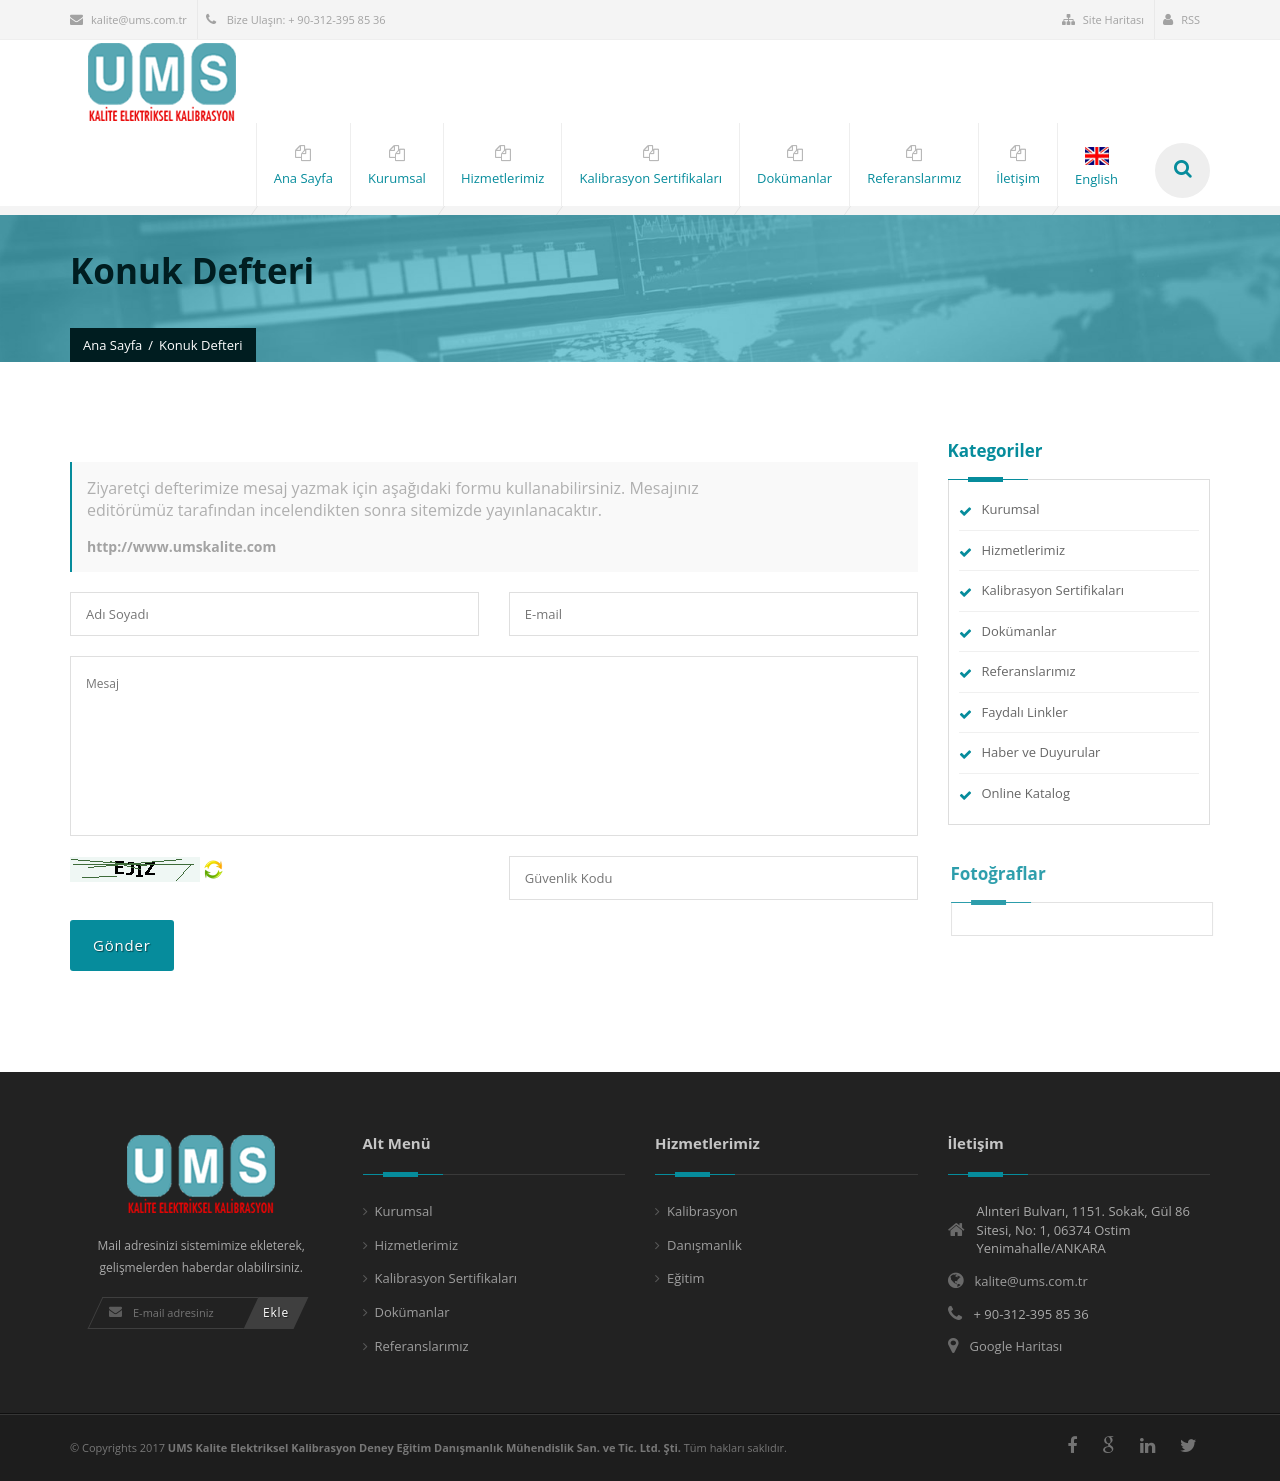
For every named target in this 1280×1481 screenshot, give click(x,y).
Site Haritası (1103, 19)
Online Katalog (1026, 793)
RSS (1181, 19)
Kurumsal (1011, 509)
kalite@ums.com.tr (128, 19)
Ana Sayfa (112, 345)
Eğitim (686, 1278)
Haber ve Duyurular (1041, 752)
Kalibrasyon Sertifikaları (1053, 590)
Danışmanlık (704, 1245)
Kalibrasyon (702, 1211)
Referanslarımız (1029, 671)
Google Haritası (1016, 1346)
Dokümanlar (1019, 631)
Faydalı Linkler (1025, 712)
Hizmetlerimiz (1024, 550)
